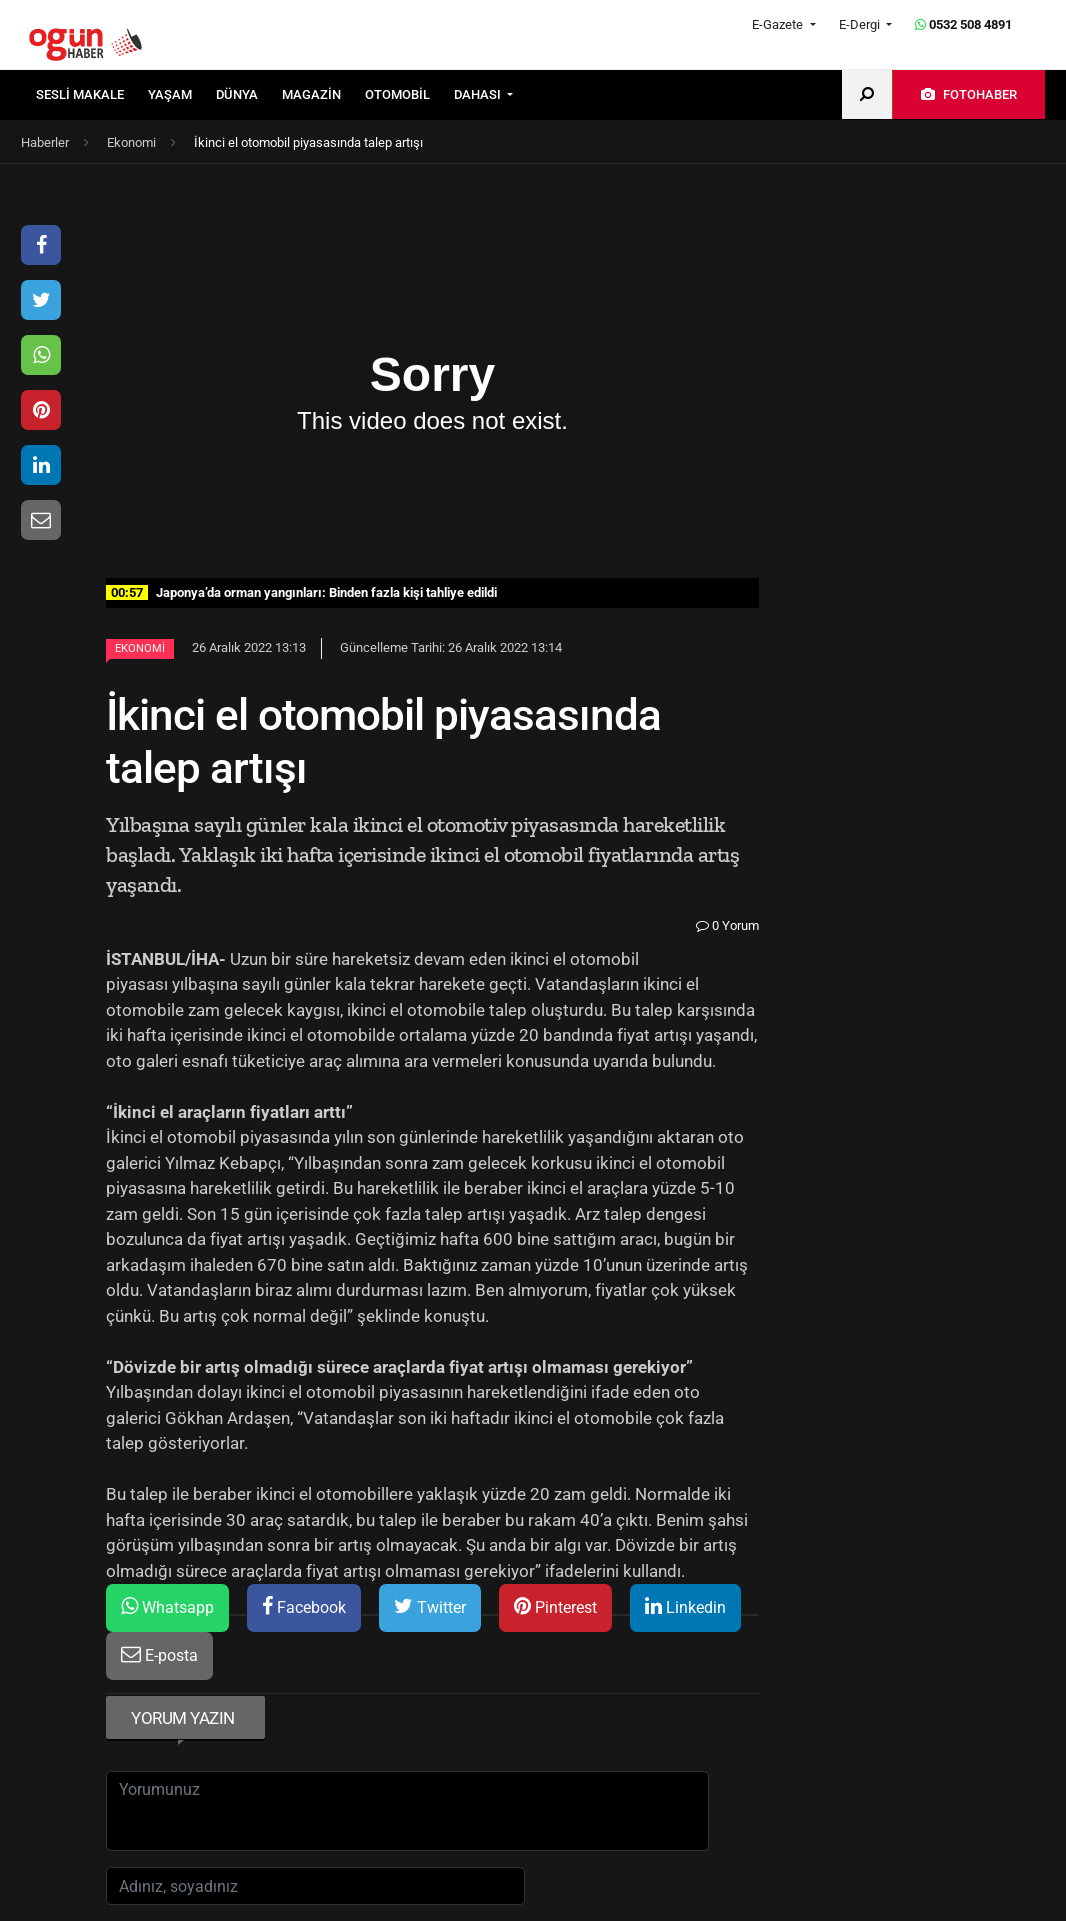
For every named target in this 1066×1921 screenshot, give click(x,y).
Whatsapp (167, 1606)
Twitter (430, 1606)
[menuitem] (92, 95)
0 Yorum (727, 925)
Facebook (304, 1606)
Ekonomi (140, 648)
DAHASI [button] (479, 94)
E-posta (159, 1654)
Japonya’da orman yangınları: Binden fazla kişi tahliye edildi (301, 592)
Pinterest (555, 1606)
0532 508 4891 (963, 24)
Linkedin (685, 1606)
